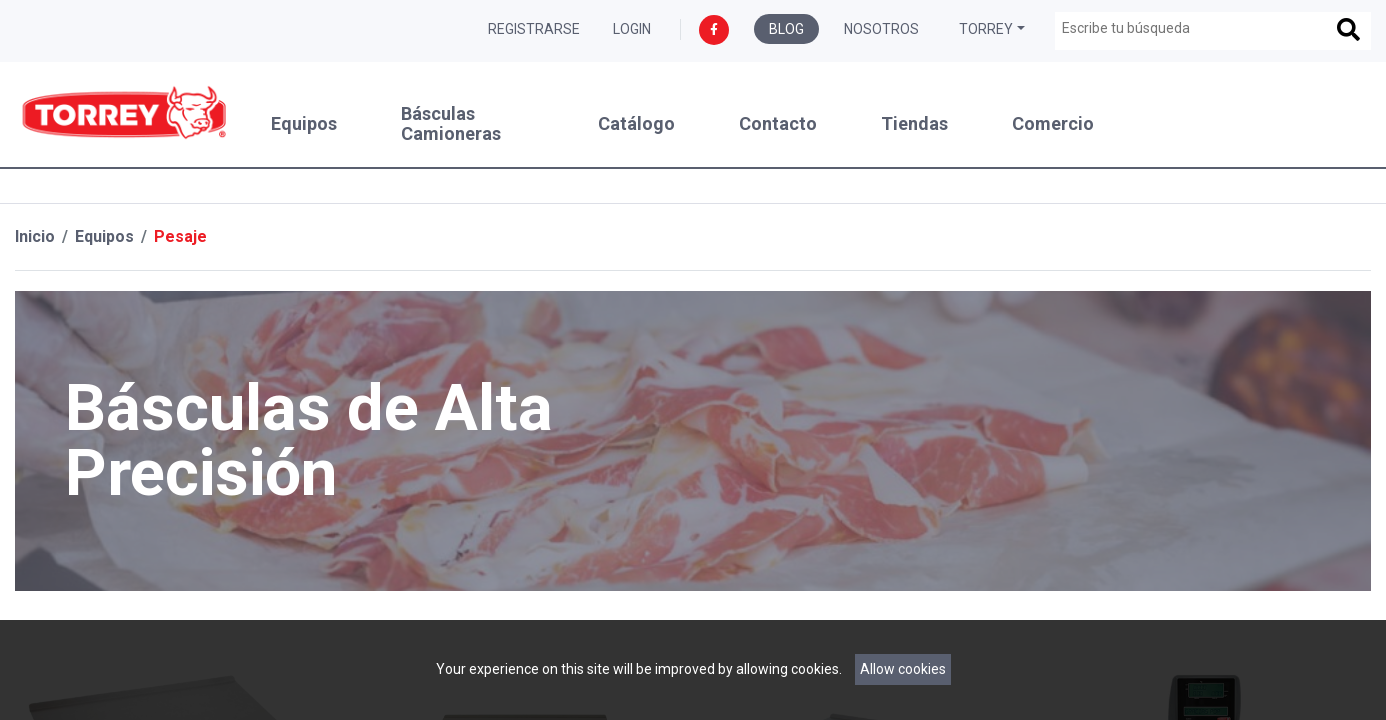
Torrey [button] (986, 29)
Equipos (304, 124)
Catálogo (636, 124)
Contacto (778, 124)
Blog (786, 29)
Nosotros (881, 29)
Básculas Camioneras (451, 124)
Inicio (35, 236)
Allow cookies (903, 669)
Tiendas (914, 124)
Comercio (1053, 124)
